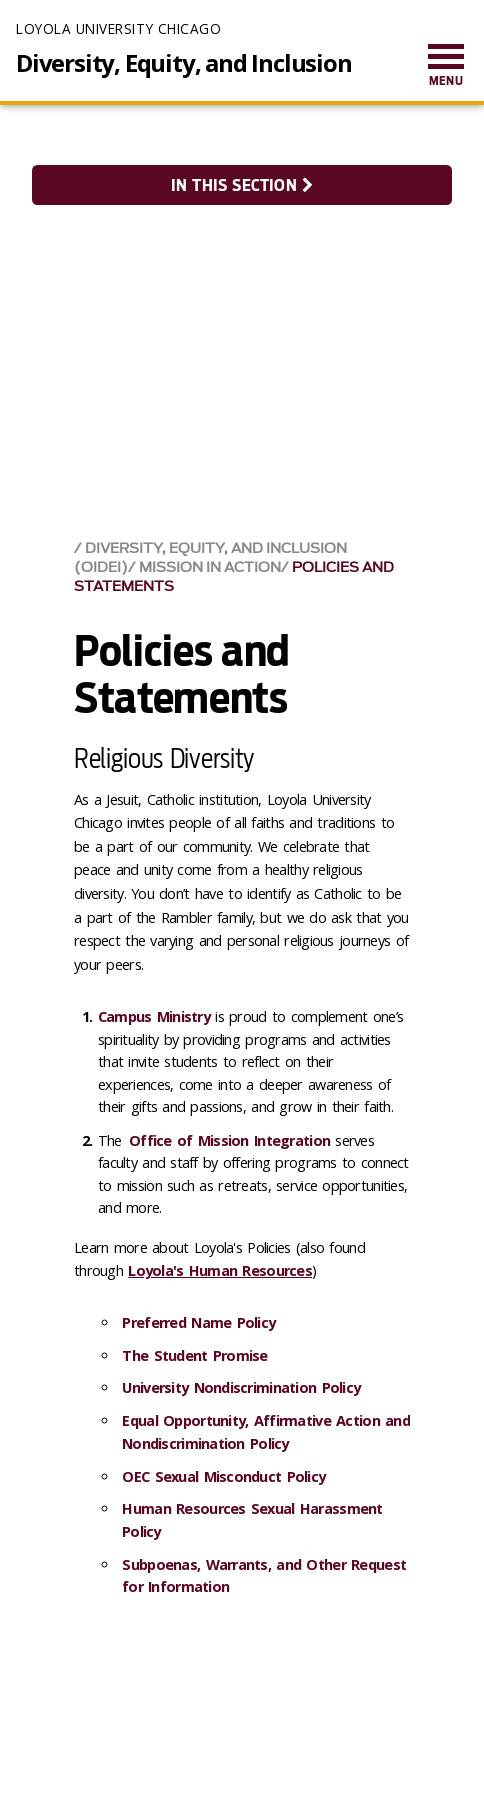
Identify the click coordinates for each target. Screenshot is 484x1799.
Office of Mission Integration (229, 1140)
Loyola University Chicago (118, 28)
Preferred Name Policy (198, 1322)
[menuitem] (446, 66)
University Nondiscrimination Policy (243, 1387)
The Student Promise (197, 1355)
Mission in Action (210, 567)
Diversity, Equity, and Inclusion (184, 63)
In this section (242, 185)
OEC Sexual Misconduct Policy (223, 1476)
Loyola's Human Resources (220, 1270)
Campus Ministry (154, 1016)
